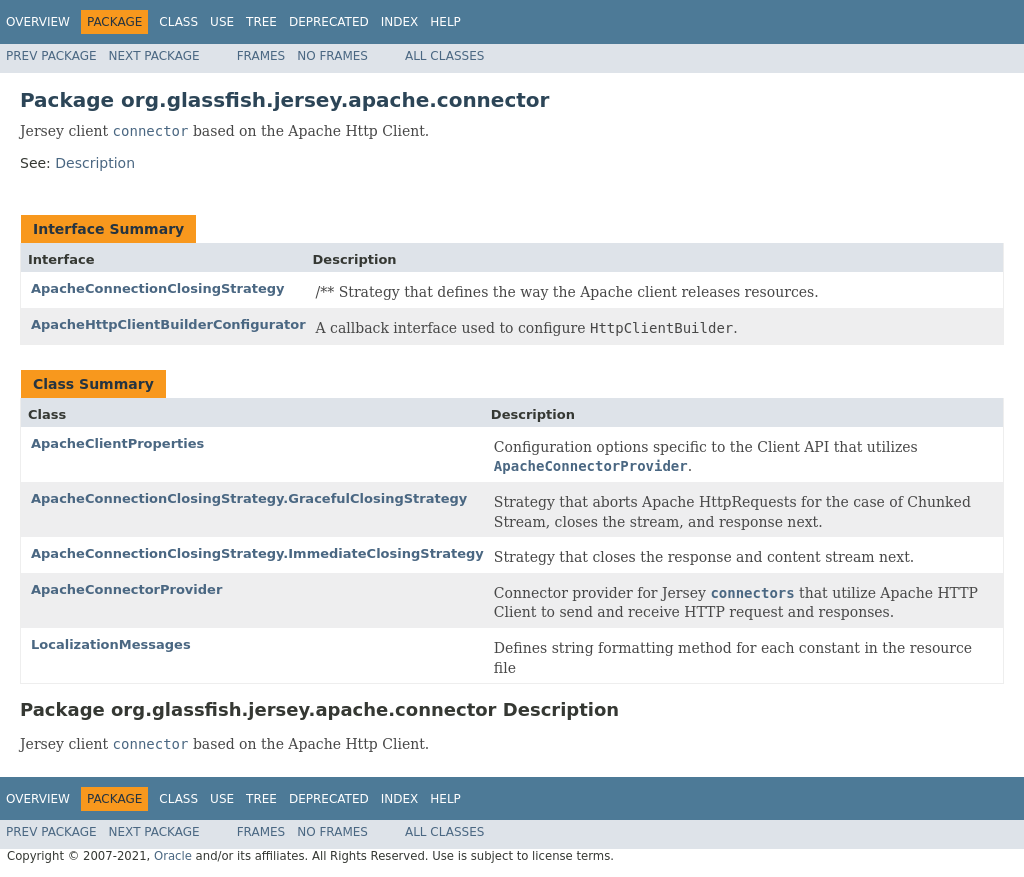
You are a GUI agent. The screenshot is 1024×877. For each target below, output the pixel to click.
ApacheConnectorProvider (126, 589)
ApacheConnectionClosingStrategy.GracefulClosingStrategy (249, 498)
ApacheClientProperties (117, 443)
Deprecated (329, 22)
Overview (38, 22)
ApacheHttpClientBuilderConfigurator (168, 324)
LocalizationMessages (111, 644)
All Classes (444, 56)
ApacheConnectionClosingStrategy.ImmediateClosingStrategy (257, 553)
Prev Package (51, 56)
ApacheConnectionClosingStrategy (158, 288)
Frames (261, 56)
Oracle (173, 856)
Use (222, 22)
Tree (261, 22)
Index (400, 22)
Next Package (154, 56)
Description (95, 163)
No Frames (332, 56)
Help (445, 22)
